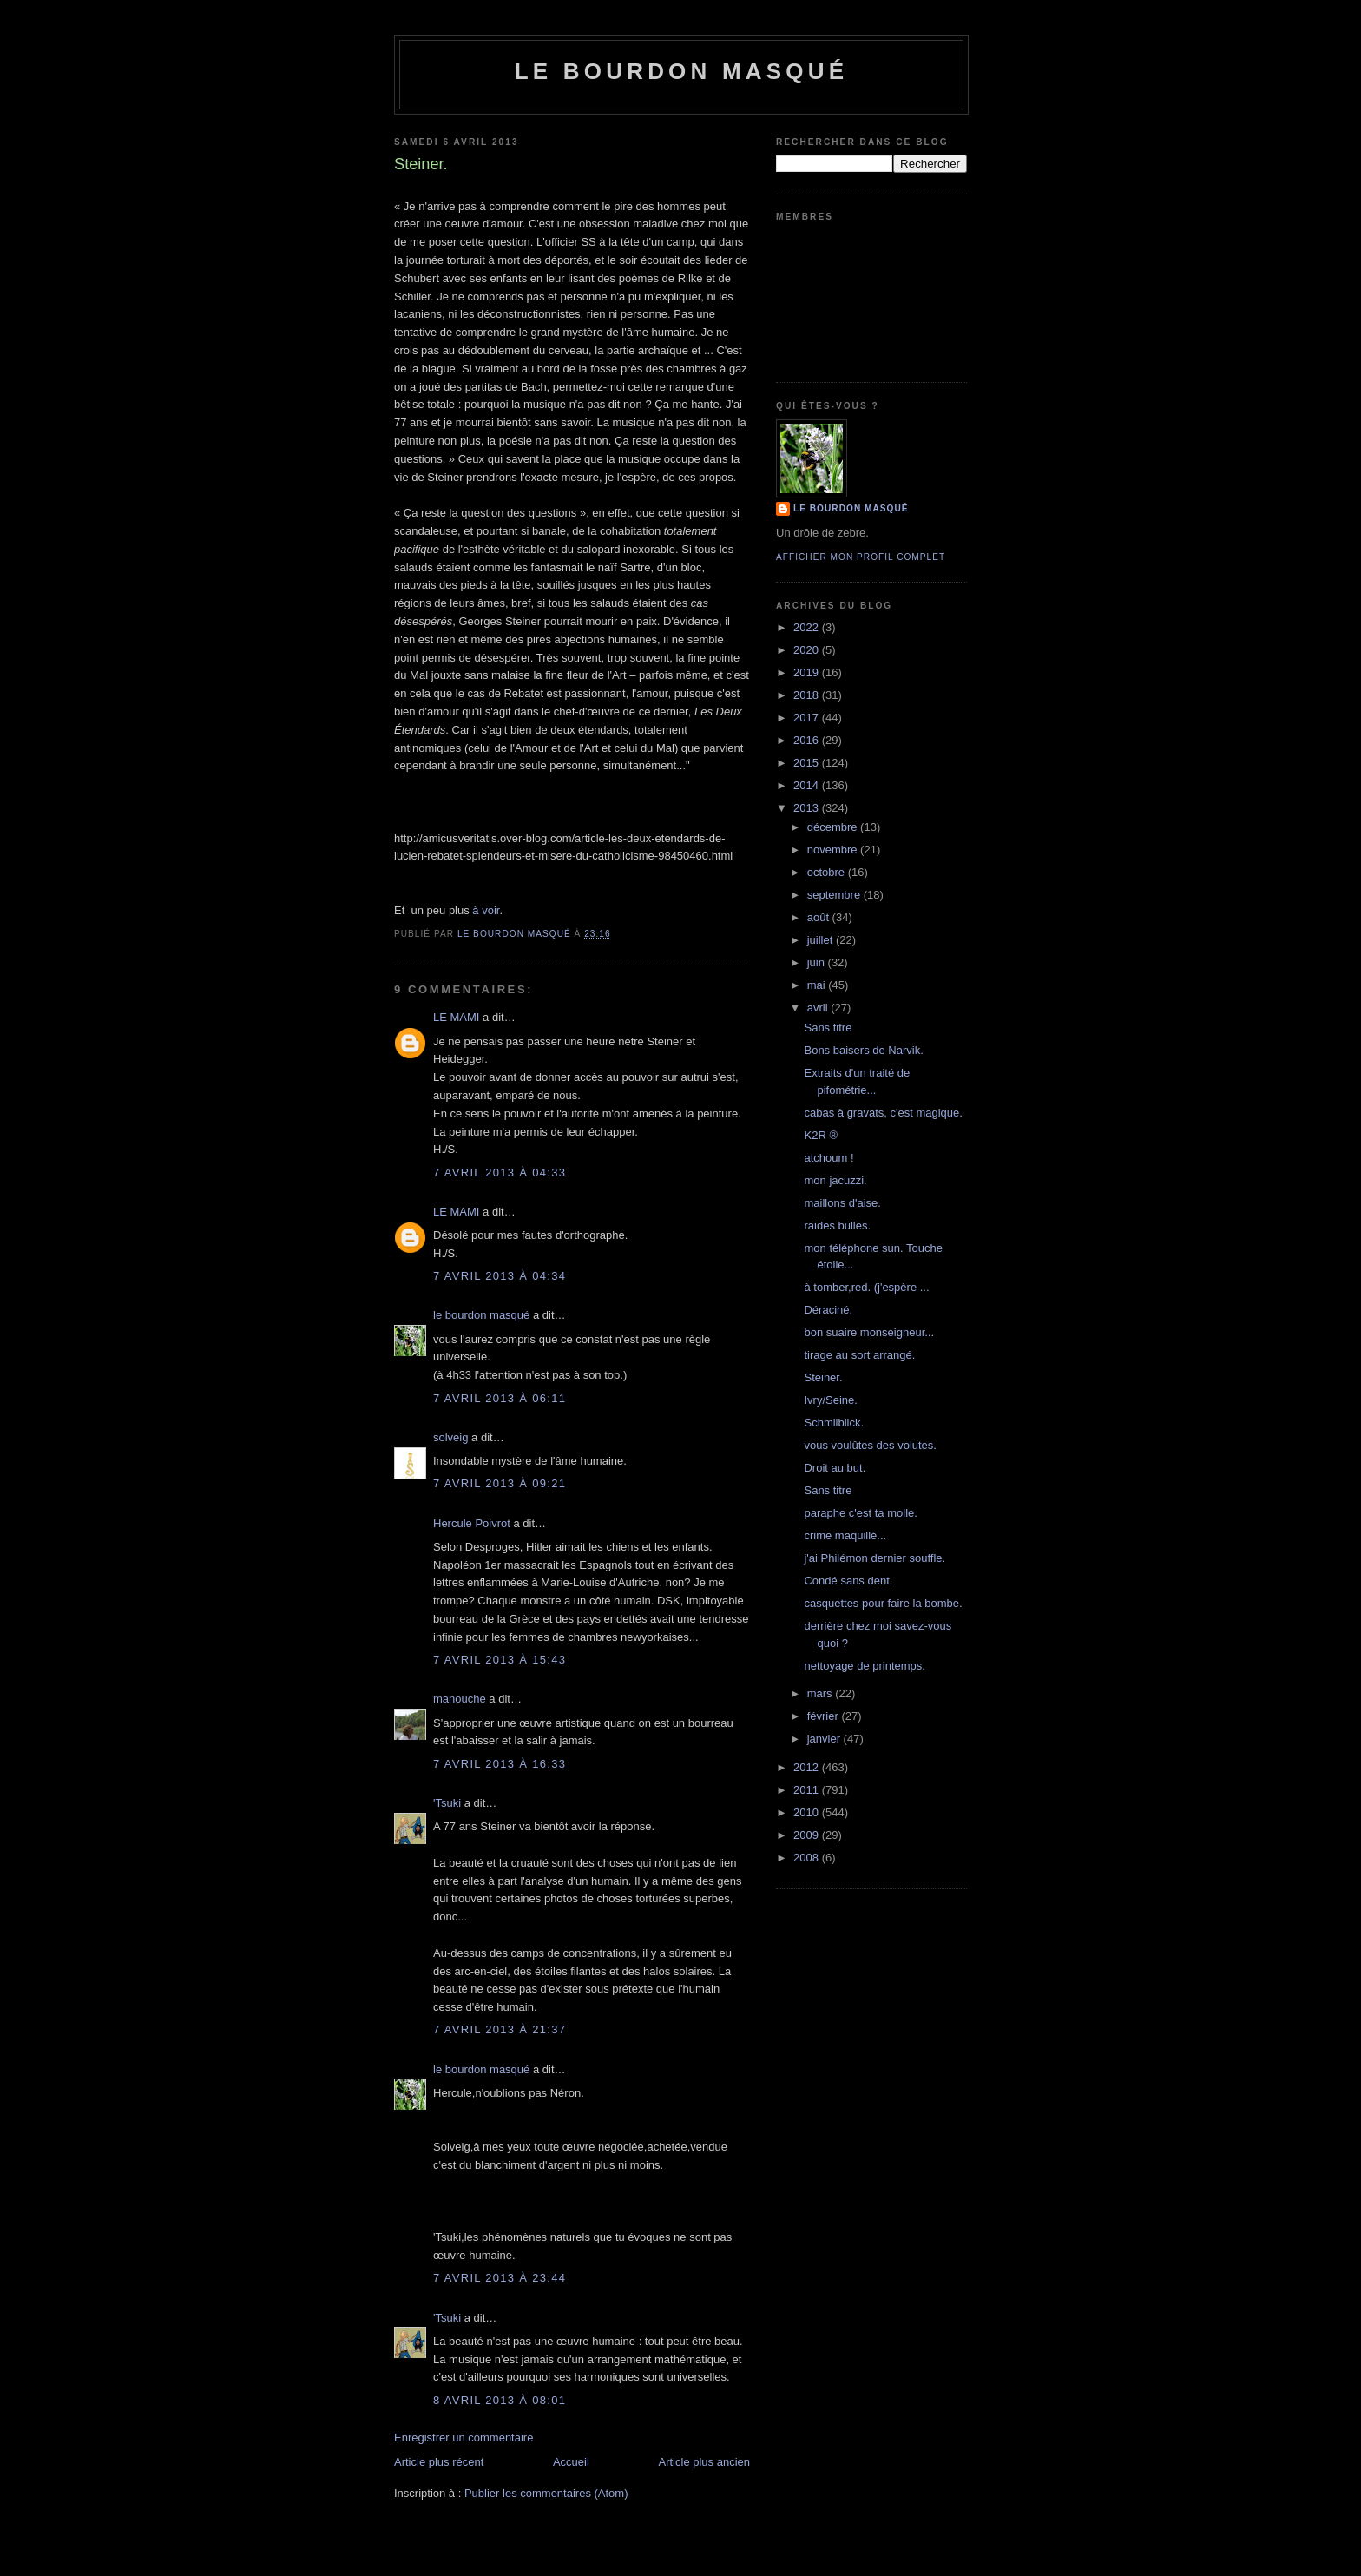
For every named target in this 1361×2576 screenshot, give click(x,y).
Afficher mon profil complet (860, 557)
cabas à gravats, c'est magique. (883, 1112)
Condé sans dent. (848, 1580)
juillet (821, 939)
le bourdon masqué (682, 71)
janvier (825, 1738)
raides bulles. (837, 1225)
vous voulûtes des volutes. (870, 1445)
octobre (827, 872)
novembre (833, 849)
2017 (807, 717)
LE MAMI (456, 1017)
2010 (807, 1812)
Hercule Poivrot (471, 1523)
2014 (807, 785)
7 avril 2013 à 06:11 (499, 1398)
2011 (807, 1789)
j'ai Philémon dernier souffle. (874, 1558)
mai (818, 985)
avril (819, 1007)
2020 (807, 649)
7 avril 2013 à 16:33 (499, 1763)
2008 (807, 1857)
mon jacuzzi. (835, 1180)
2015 (807, 762)
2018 (807, 695)
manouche (459, 1698)
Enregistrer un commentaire (463, 2437)
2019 (807, 672)
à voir (485, 910)
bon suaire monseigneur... (869, 1332)
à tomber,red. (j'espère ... (866, 1287)
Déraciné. (828, 1309)
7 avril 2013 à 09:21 (499, 1483)
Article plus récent (438, 2461)
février (824, 1716)
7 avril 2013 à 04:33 (499, 1172)
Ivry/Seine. (830, 1400)
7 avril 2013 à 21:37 (499, 2029)
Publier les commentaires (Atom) (546, 2493)
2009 (807, 1834)
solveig (450, 1437)
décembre (833, 826)
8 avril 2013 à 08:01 (499, 2400)
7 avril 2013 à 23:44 (499, 2277)
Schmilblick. (834, 1422)
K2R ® (820, 1135)
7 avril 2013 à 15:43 (499, 1659)
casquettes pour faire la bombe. (883, 1603)
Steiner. (823, 1377)
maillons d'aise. (842, 1202)
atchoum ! (828, 1157)
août (819, 917)
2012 (807, 1767)
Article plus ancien (705, 2461)
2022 (807, 627)
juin (817, 962)
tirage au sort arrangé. (859, 1354)
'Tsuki (447, 1802)
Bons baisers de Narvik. (863, 1050)
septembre (835, 894)
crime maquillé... (845, 1535)
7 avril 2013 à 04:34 (499, 1275)
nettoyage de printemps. (864, 1665)
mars (821, 1693)
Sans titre (827, 1027)
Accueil (571, 2461)
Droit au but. (834, 1467)
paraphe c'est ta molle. (860, 1512)
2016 (807, 740)
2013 (807, 807)
